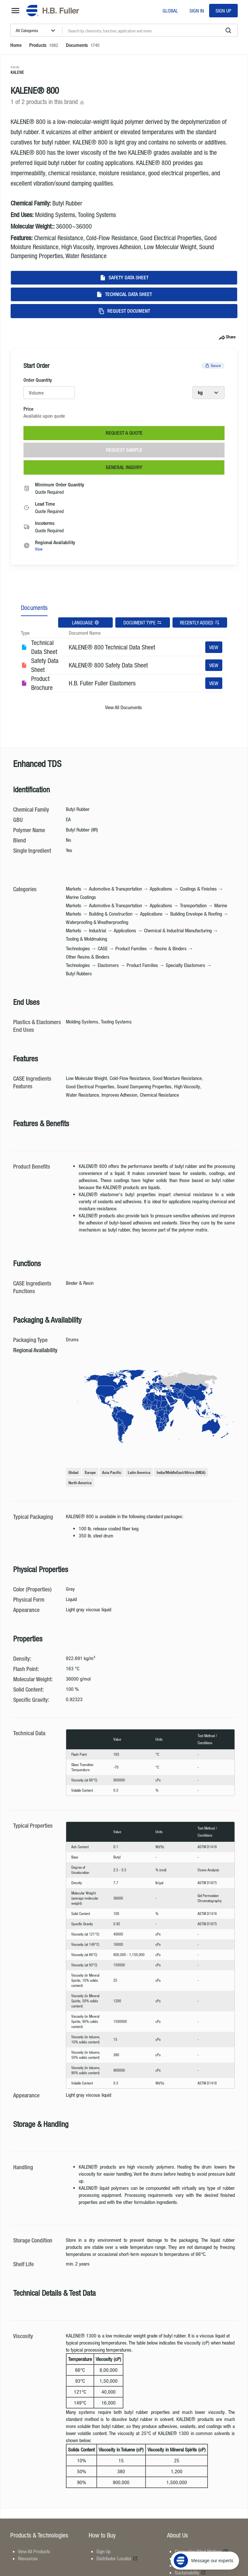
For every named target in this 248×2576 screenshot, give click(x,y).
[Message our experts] (205, 2536)
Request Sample (124, 450)
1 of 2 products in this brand (47, 101)
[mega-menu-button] (15, 10)
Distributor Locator (117, 2558)
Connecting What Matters (201, 2551)
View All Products (34, 2551)
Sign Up (223, 10)
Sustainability (190, 2572)
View (38, 549)
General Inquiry (124, 467)
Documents (34, 607)
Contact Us (188, 2565)
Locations (187, 2558)
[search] (228, 30)
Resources (28, 2558)
